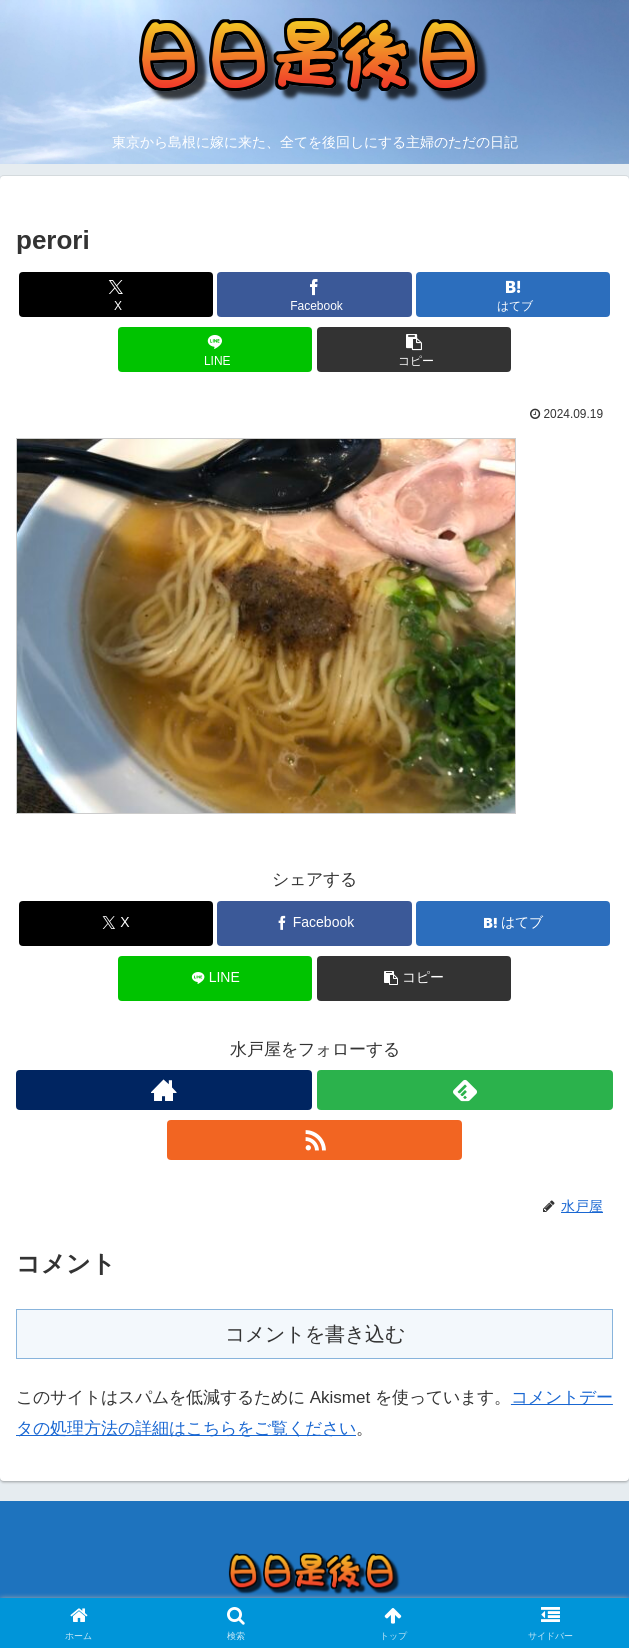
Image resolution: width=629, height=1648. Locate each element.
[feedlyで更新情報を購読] (465, 1090)
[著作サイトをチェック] (164, 1090)
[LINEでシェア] (215, 349)
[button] (414, 349)
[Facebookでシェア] (314, 294)
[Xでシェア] (116, 294)
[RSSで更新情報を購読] (315, 1140)
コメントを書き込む (315, 1334)
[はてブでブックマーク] (513, 294)
